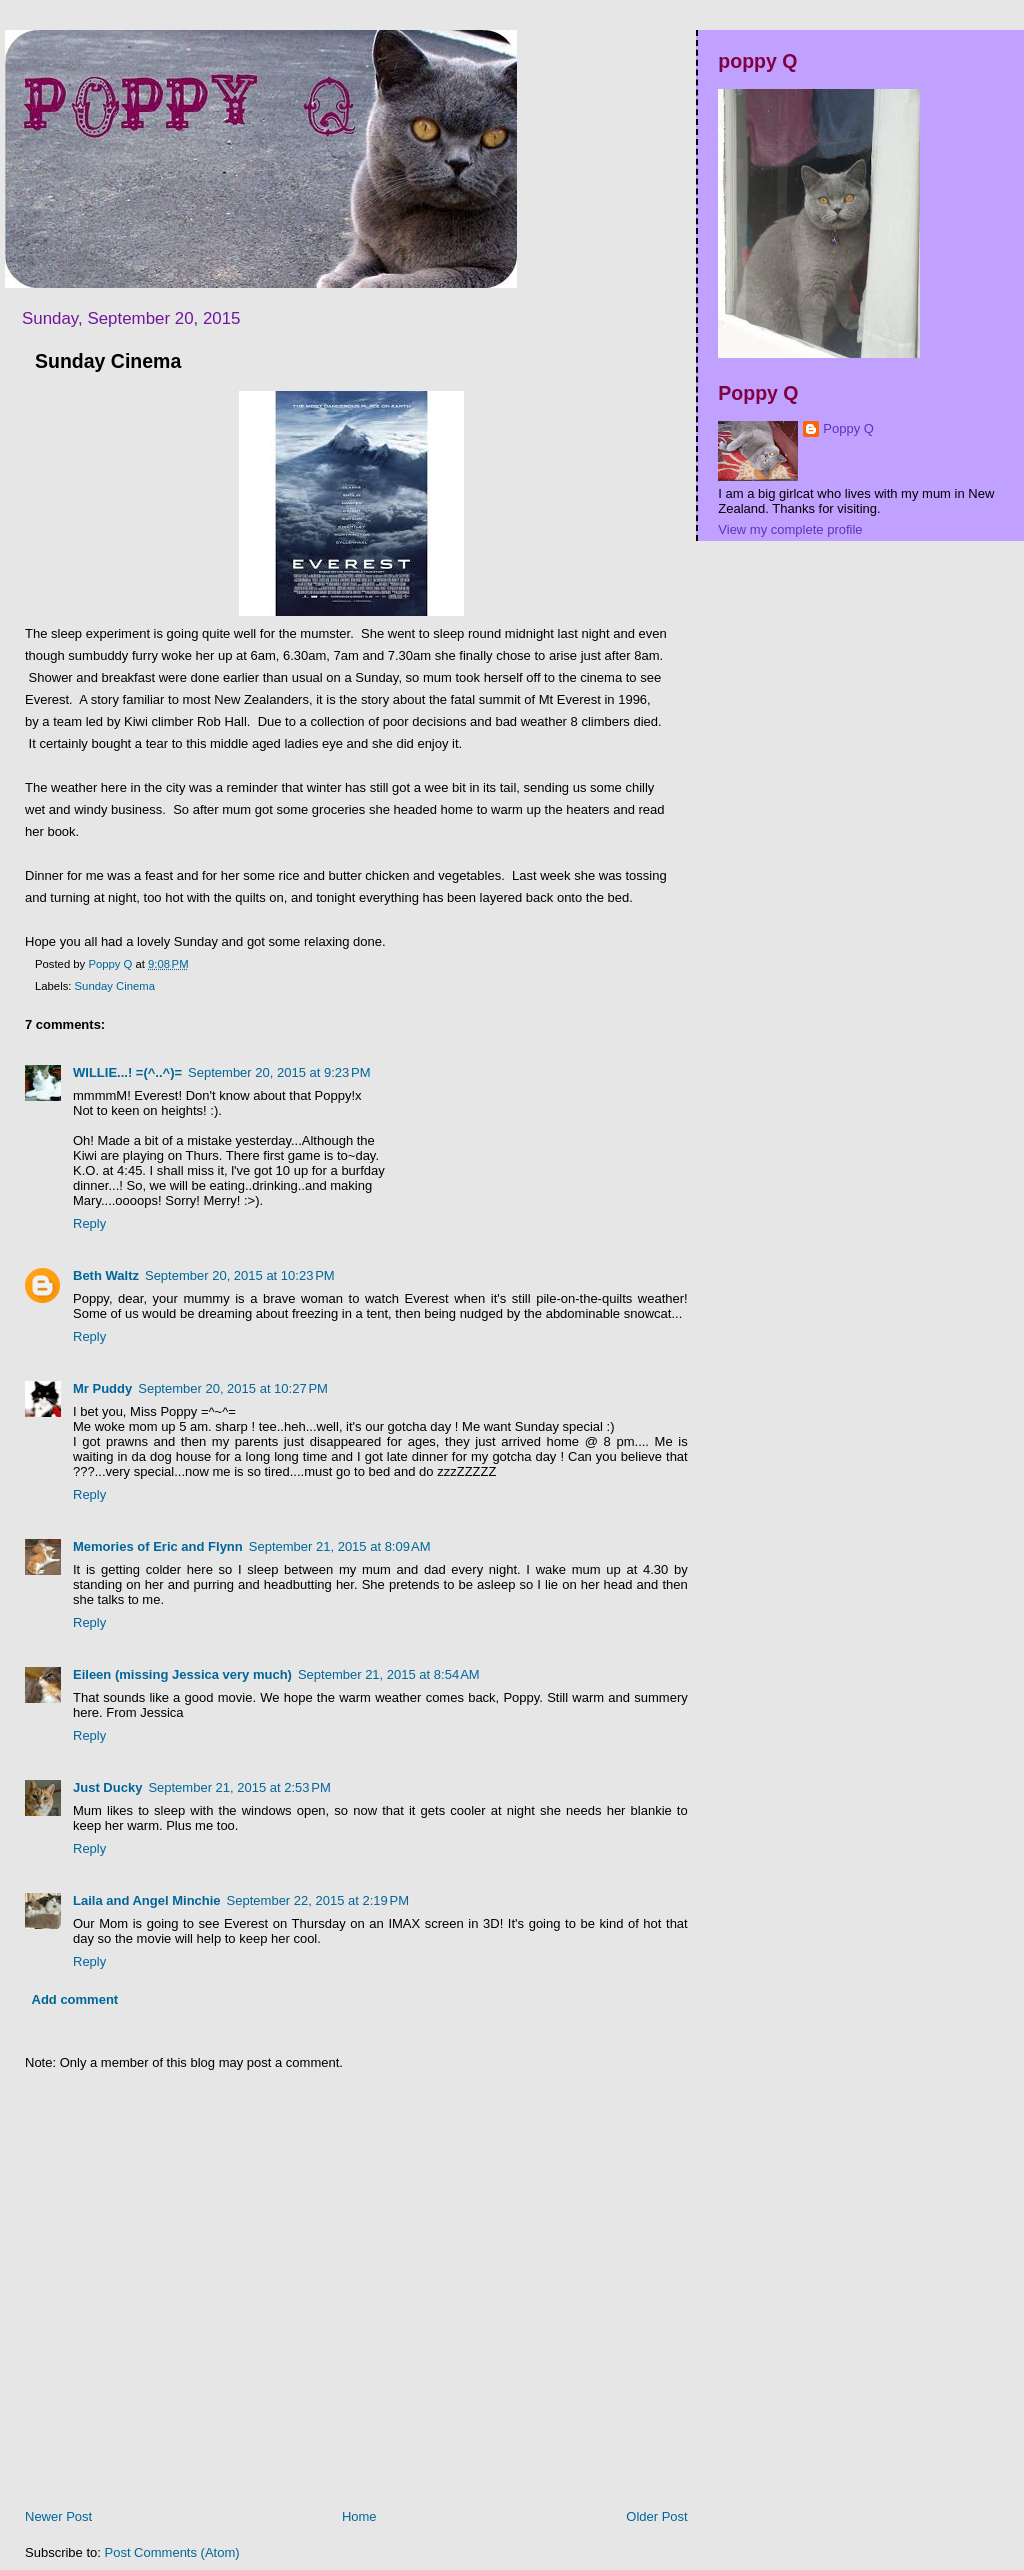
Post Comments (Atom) (172, 2552)
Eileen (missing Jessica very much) (182, 1674)
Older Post (656, 2516)
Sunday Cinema (115, 986)
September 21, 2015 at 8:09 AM (340, 1546)
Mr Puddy (102, 1388)
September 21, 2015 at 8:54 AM (389, 1674)
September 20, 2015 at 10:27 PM (233, 1388)
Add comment (75, 1999)
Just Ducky (107, 1787)
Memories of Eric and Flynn (158, 1546)
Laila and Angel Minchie (147, 1900)
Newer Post (58, 2516)
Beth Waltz (106, 1275)
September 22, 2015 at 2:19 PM (318, 1900)
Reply (89, 1223)
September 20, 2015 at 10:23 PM (240, 1275)
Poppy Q (848, 428)
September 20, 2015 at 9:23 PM (279, 1072)
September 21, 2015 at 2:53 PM (239, 1787)
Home (359, 2516)
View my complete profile (790, 529)
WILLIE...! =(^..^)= (127, 1072)
